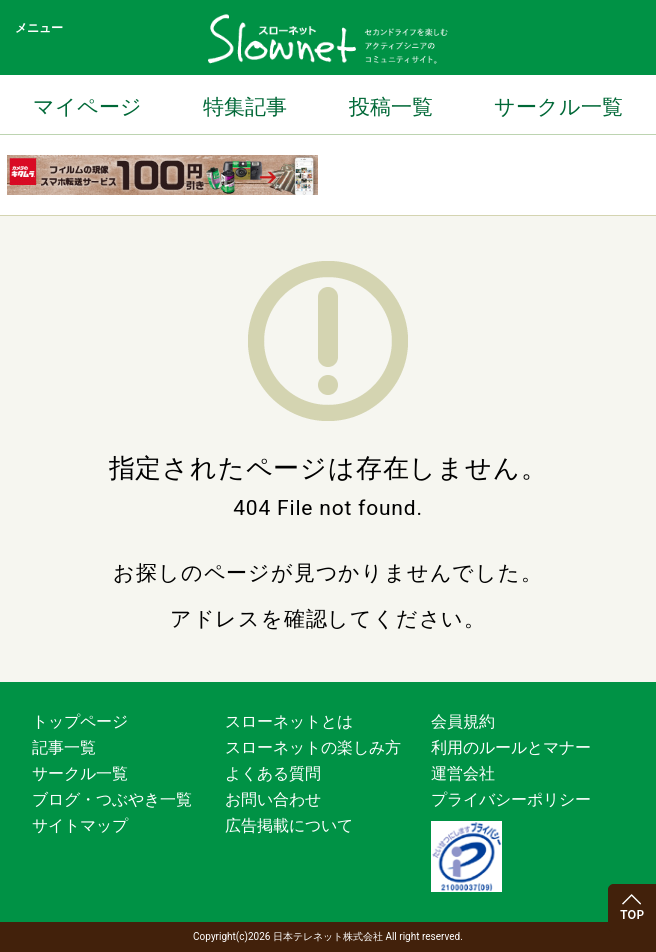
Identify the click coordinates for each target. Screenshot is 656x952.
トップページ (80, 721)
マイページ (87, 107)
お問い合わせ (273, 799)
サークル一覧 (558, 107)
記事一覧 (64, 747)
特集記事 (245, 107)
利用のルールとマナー (511, 747)
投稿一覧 (391, 107)
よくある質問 (273, 773)
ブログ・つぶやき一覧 (112, 799)
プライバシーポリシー (511, 799)
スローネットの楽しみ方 (313, 747)
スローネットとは (289, 721)
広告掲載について (289, 825)
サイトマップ (80, 825)
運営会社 (463, 773)
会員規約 (463, 721)
